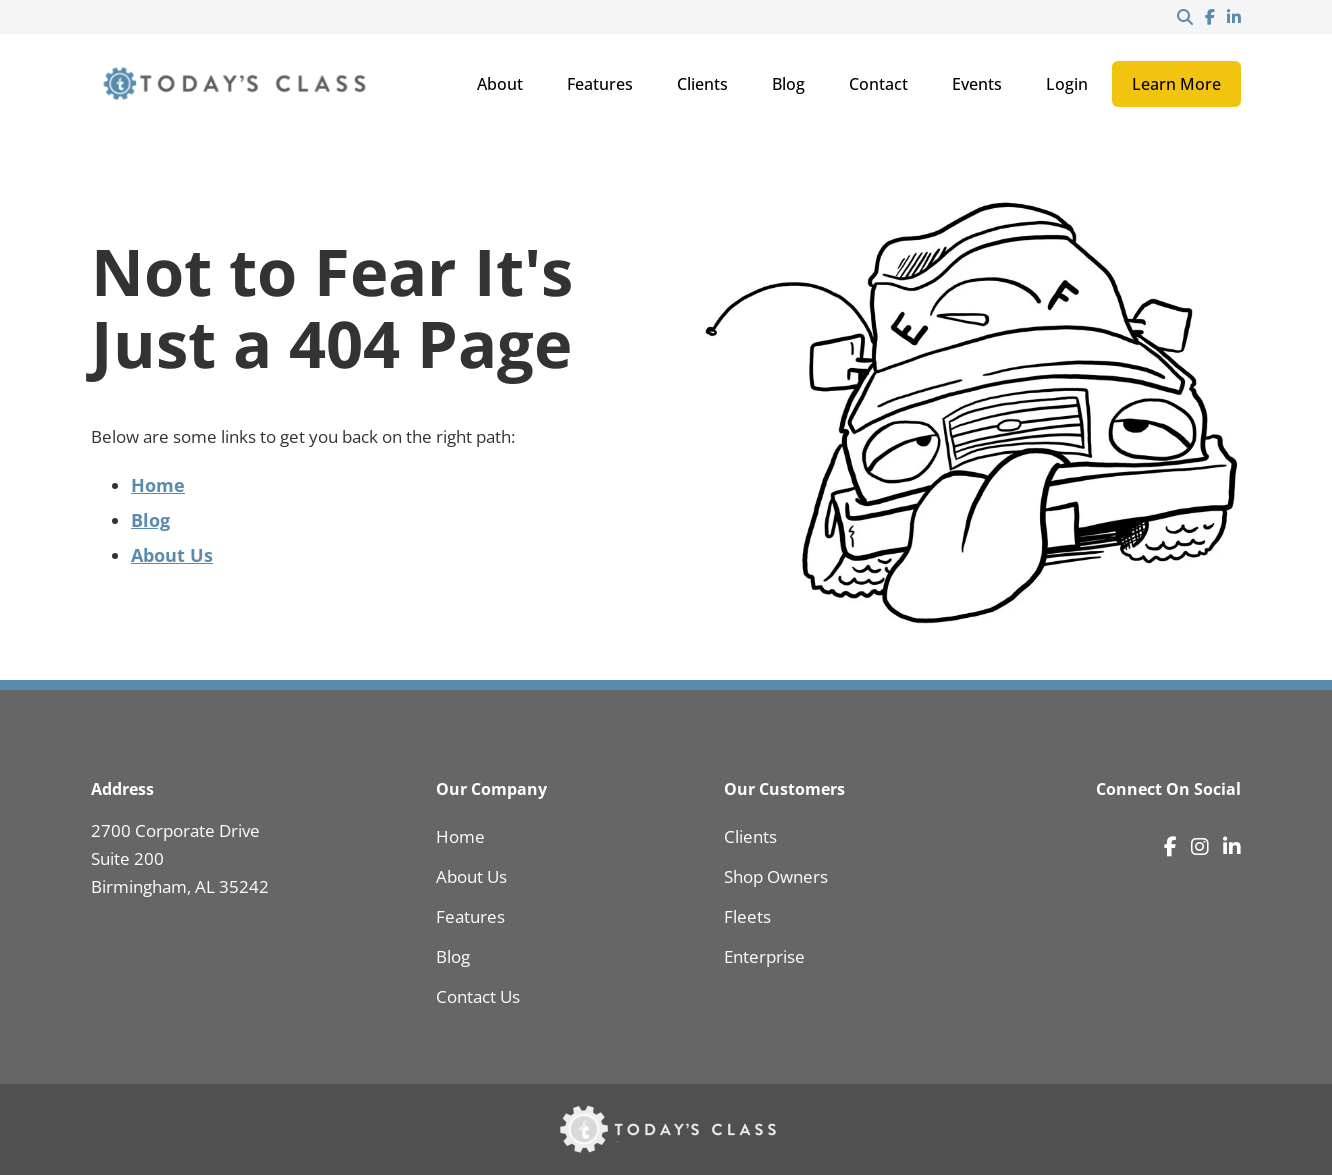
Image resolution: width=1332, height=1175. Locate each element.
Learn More (1176, 84)
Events (977, 84)
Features (600, 84)
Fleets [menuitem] (747, 916)
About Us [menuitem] (471, 876)
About (500, 84)
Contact (878, 84)
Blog (788, 84)
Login (1067, 84)
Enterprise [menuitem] (764, 956)
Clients (702, 84)
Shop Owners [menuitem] (776, 876)
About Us (172, 555)
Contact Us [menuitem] (478, 996)
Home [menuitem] (460, 836)
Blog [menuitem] (453, 956)
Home (158, 485)
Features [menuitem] (470, 916)
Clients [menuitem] (750, 836)
